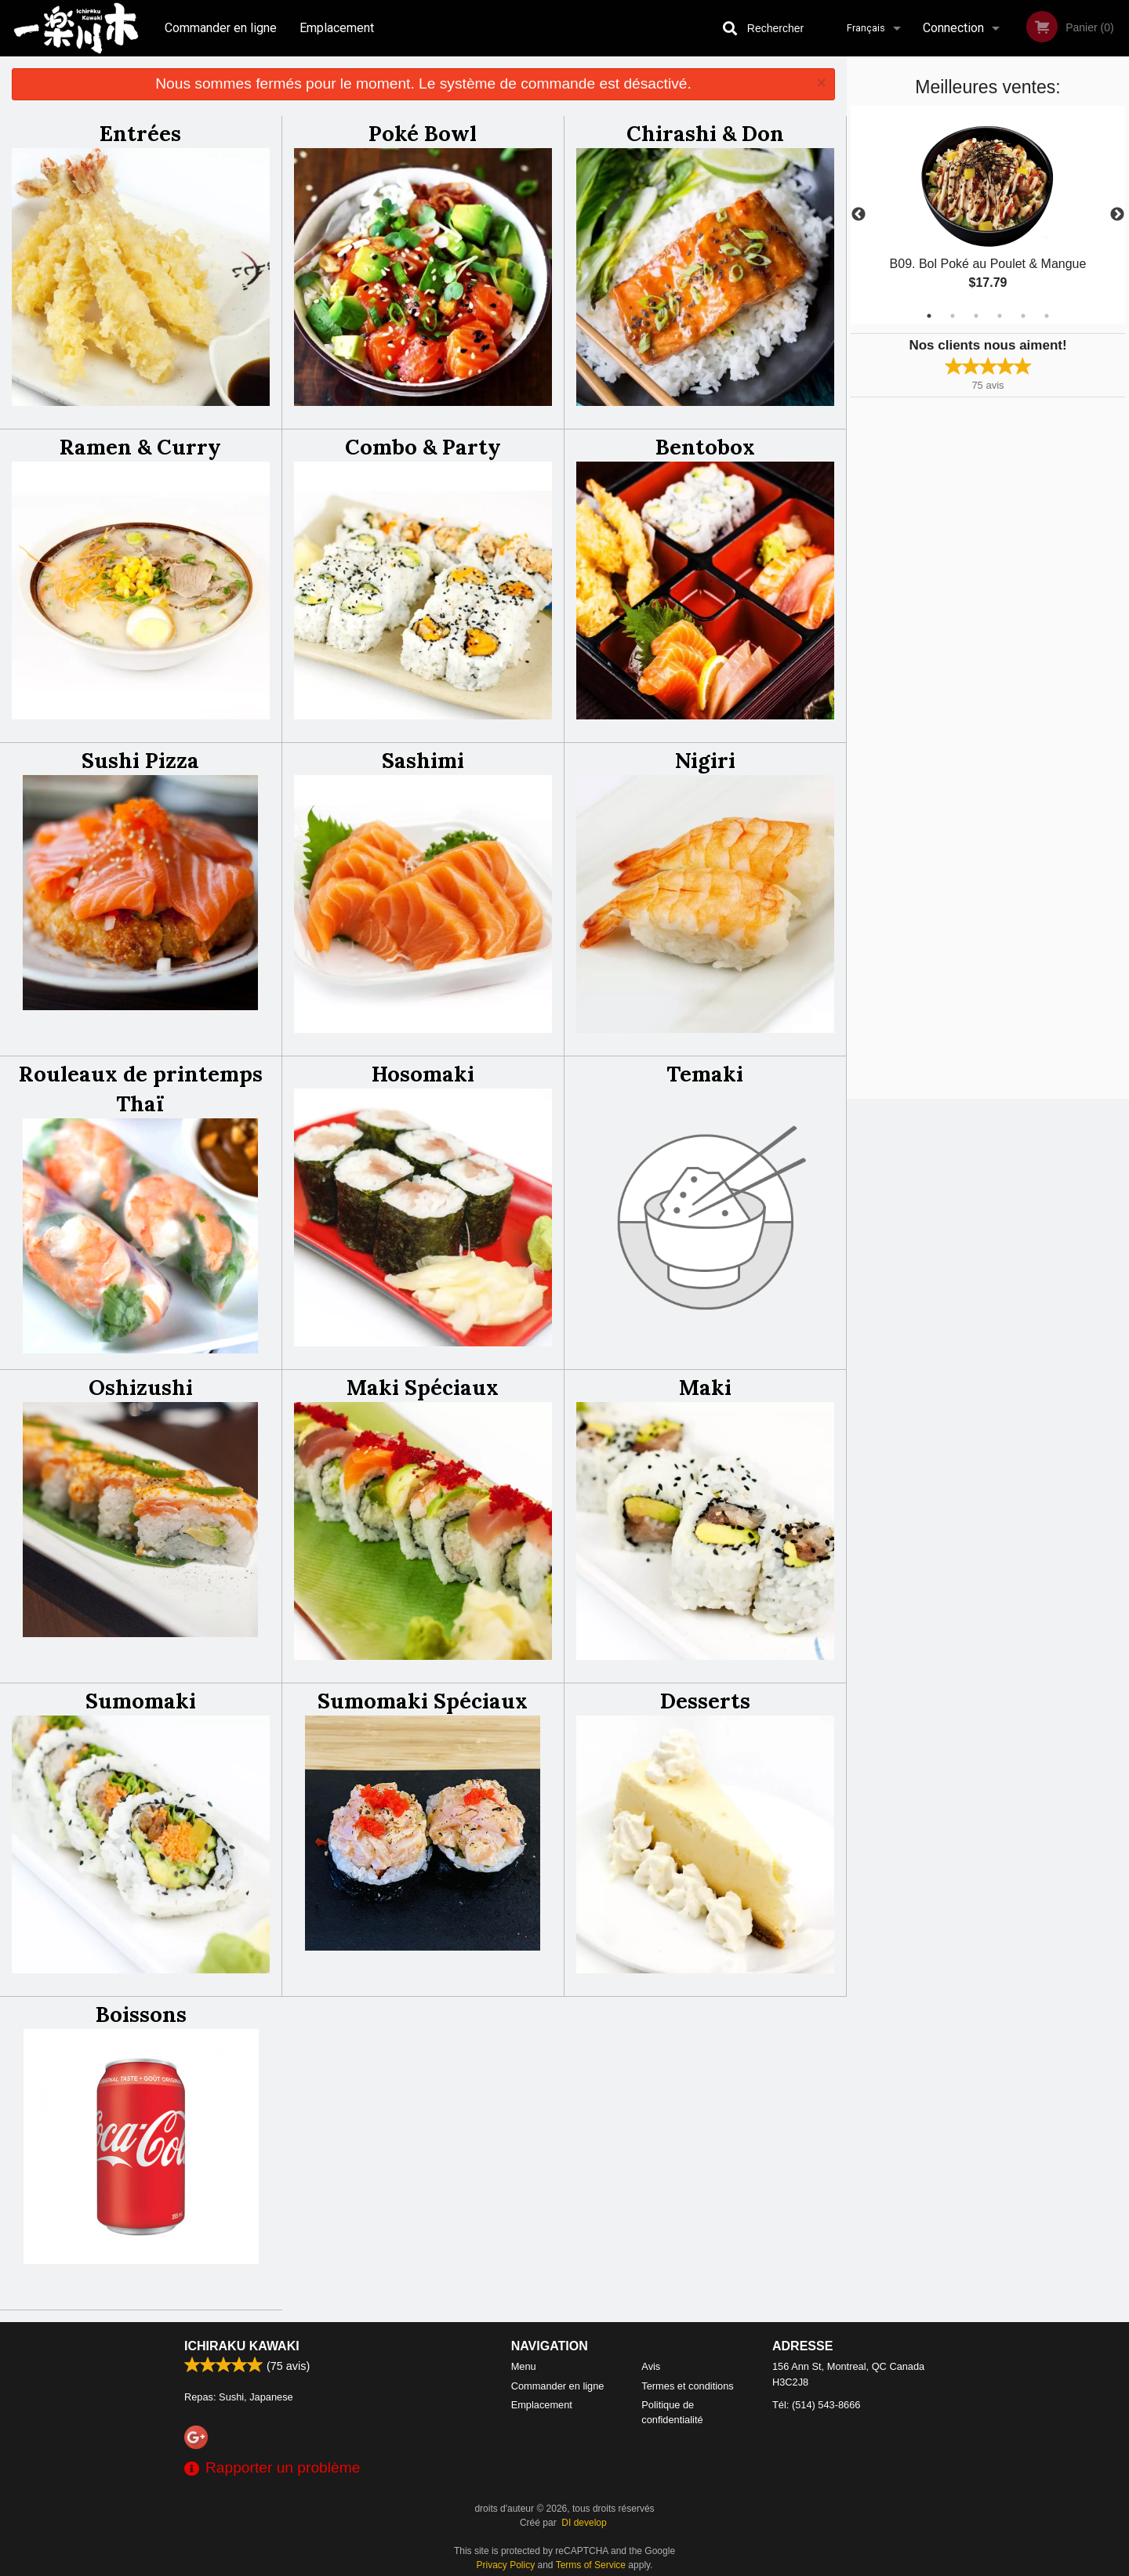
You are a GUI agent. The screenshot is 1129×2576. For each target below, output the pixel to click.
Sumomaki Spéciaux (423, 1700)
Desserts (705, 1700)
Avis (650, 2366)
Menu (523, 2366)
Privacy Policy (506, 2565)
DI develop (583, 2522)
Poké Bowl (422, 133)
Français (866, 28)
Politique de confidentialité (671, 2412)
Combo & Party (423, 446)
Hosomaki (423, 1073)
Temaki (704, 1073)
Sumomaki (140, 1700)
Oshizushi (141, 1387)
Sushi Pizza (140, 760)
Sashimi (423, 760)
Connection (953, 27)
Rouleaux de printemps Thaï (141, 1088)
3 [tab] (976, 316)
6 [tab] (1047, 316)
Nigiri (705, 760)
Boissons (141, 2014)
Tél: (816, 2405)
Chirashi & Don (705, 133)
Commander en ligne (221, 27)
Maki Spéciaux (423, 1387)
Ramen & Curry (140, 446)
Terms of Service (591, 2565)
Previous (858, 215)
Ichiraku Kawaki (241, 2346)
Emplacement (336, 27)
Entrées (140, 133)
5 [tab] (1023, 316)
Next (1117, 215)
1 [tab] (929, 316)
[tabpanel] (988, 215)
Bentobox (705, 446)
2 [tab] (952, 316)
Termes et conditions (687, 2386)
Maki (705, 1387)
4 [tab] (999, 316)
